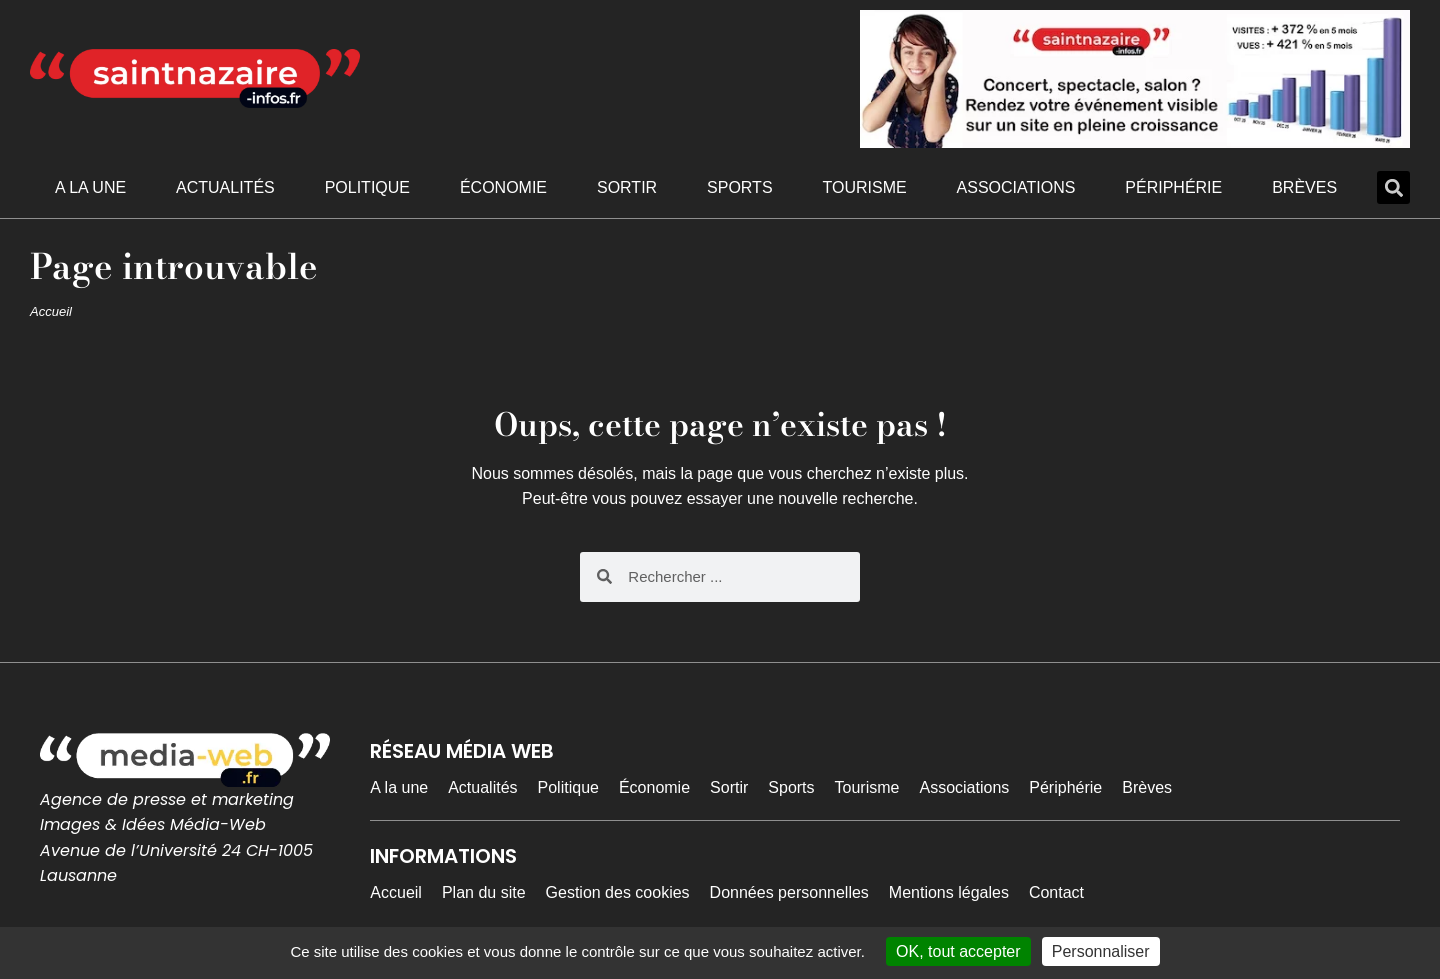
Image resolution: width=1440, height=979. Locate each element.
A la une (90, 187)
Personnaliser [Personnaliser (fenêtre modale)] (1101, 951)
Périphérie (1173, 187)
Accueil (51, 311)
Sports (740, 187)
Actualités (225, 187)
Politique (367, 187)
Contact (1056, 892)
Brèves (1304, 187)
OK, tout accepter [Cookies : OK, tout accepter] (958, 951)
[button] (1393, 187)
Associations (1016, 187)
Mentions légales (949, 892)
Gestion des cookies (618, 892)
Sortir (627, 187)
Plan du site (484, 892)
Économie (503, 187)
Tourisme (864, 187)
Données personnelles (789, 892)
